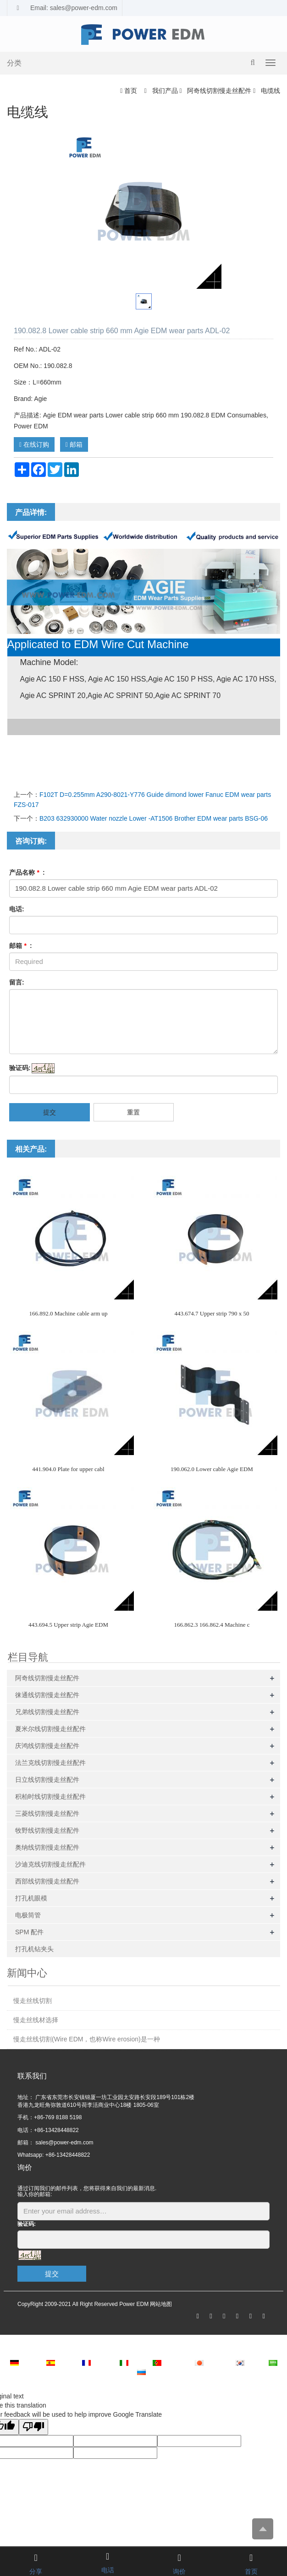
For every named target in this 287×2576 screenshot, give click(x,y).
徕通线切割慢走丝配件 (47, 1695)
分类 (14, 63)
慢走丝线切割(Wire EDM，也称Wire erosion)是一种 (86, 2039)
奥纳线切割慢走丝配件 (47, 1847)
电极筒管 (28, 1915)
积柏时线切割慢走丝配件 (50, 1796)
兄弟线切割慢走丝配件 (47, 1712)
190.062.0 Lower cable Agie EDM (212, 1469)
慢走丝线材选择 (35, 2020)
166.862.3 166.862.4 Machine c (211, 1624)
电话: (16, 909)
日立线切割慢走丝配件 (47, 1779)
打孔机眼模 (31, 1898)
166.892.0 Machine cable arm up (68, 1313)
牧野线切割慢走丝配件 (47, 1830)
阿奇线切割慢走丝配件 (219, 90)
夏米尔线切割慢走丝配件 (50, 1728)
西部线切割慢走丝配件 (47, 1881)
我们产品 (165, 90)
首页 (130, 90)
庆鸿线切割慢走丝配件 (47, 1745)
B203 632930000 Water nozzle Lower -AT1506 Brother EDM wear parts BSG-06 (153, 818)
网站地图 (161, 2304)
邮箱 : (20, 945)
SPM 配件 (29, 1932)
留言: (16, 982)
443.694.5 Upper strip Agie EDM (68, 1624)
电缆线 (269, 90)
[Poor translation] (33, 2427)
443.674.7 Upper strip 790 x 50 (212, 1313)
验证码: (20, 1068)
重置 (133, 1112)
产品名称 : (27, 872)
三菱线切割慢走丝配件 (47, 1813)
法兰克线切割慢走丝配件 (50, 1762)
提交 (49, 1112)
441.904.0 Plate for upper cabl (68, 1469)
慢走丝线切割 (32, 2000)
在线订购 (34, 444)
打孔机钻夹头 (34, 1949)
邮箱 (74, 444)
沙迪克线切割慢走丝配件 (50, 1864)
